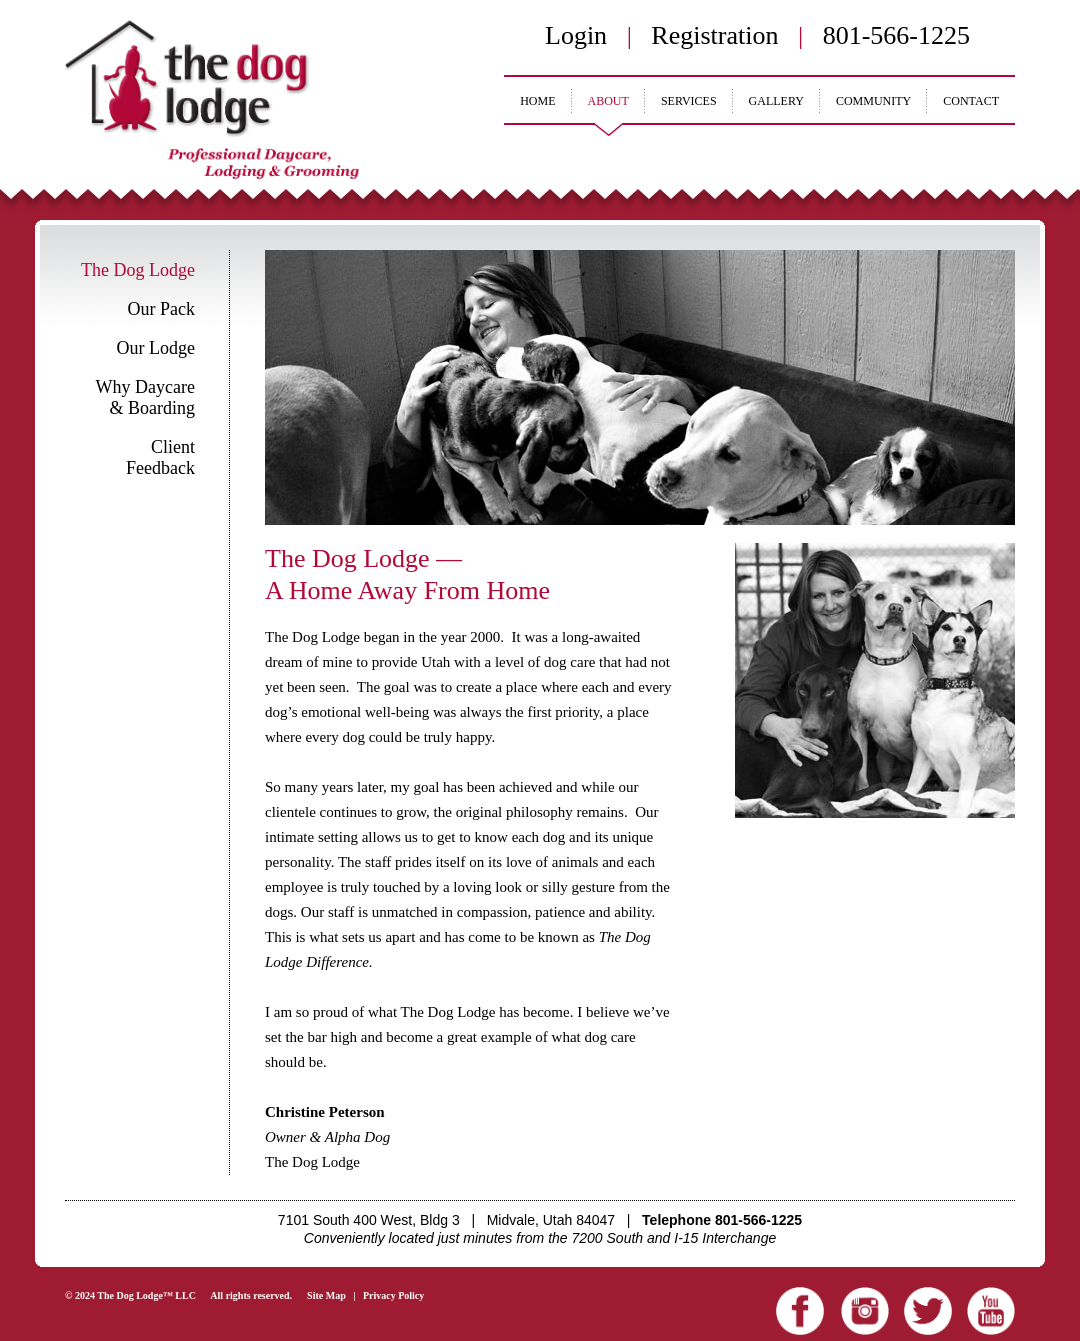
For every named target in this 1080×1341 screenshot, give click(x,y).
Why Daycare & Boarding (145, 397)
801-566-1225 (896, 35)
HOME (537, 101)
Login (576, 35)
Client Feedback (160, 457)
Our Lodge (156, 348)
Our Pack (161, 309)
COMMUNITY (873, 101)
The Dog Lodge (138, 270)
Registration (714, 35)
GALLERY (776, 101)
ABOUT (608, 101)
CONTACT (971, 101)
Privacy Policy (393, 1295)
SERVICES (689, 101)
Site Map (326, 1295)
